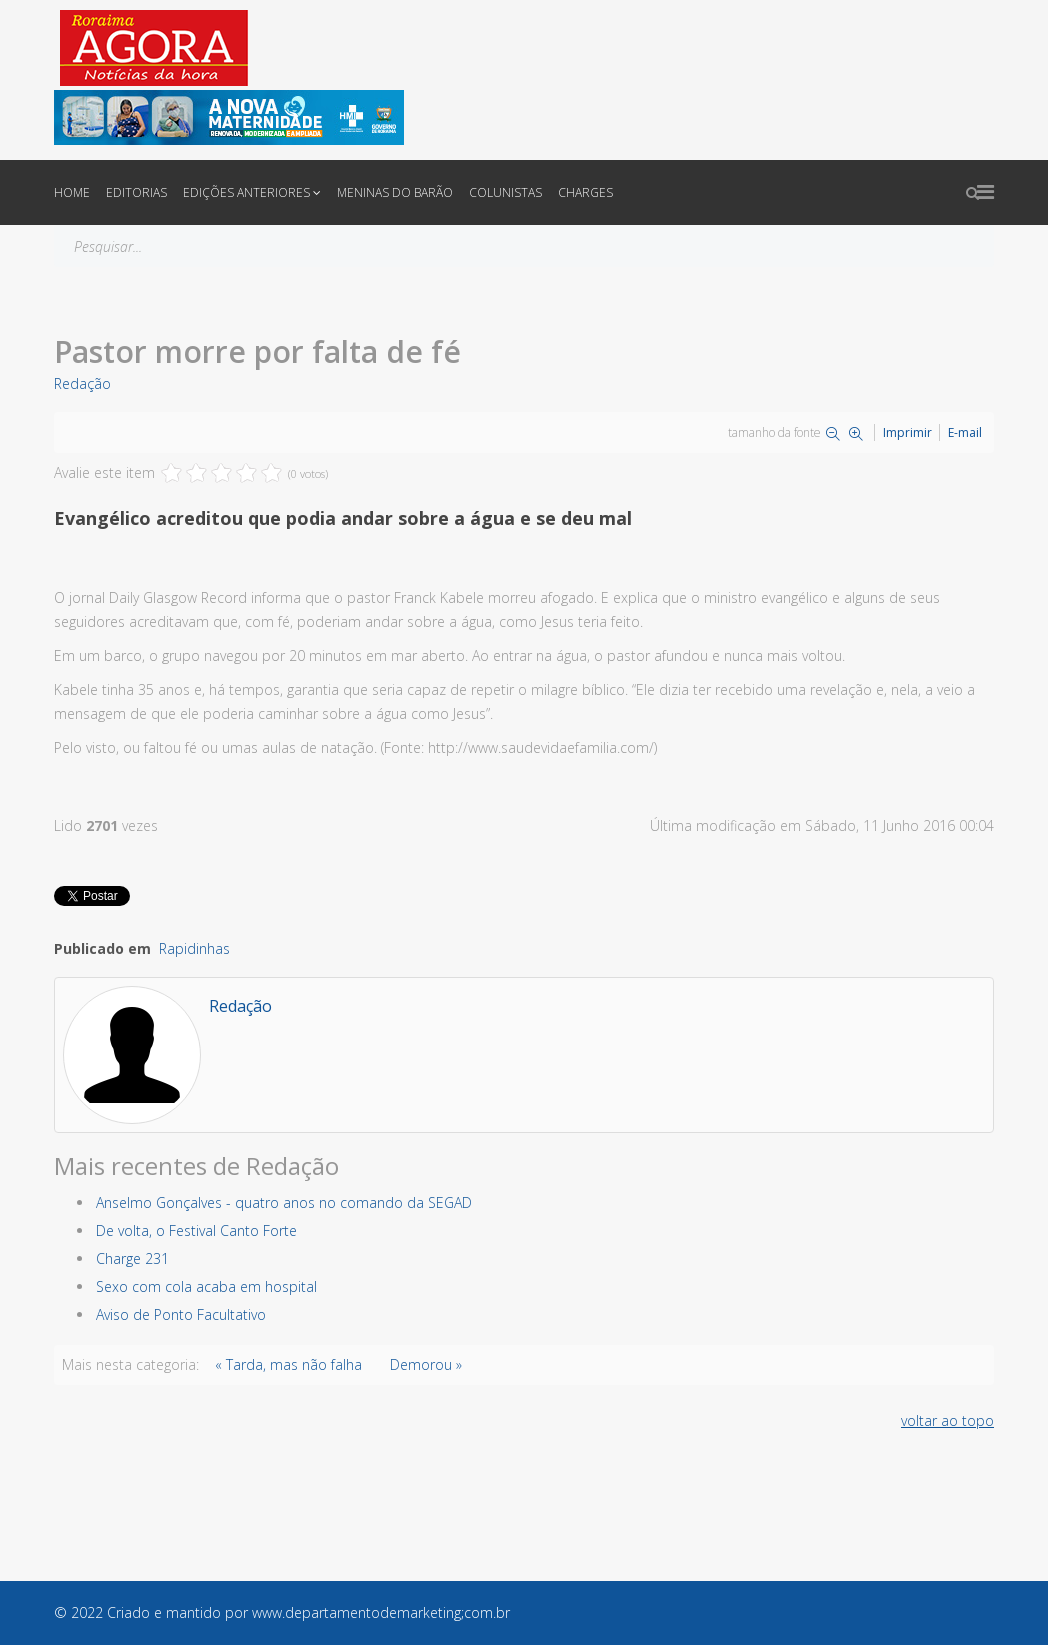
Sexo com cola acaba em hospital (206, 1286)
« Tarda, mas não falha (288, 1364)
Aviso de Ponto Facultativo (181, 1314)
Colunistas (505, 192)
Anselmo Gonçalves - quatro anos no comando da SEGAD (284, 1202)
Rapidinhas (194, 948)
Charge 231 (132, 1258)
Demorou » (426, 1364)
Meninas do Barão (395, 192)
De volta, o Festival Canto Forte (196, 1230)
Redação (82, 383)
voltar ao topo (947, 1420)
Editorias (136, 192)
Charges (585, 192)
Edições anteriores (246, 192)
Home (72, 192)
